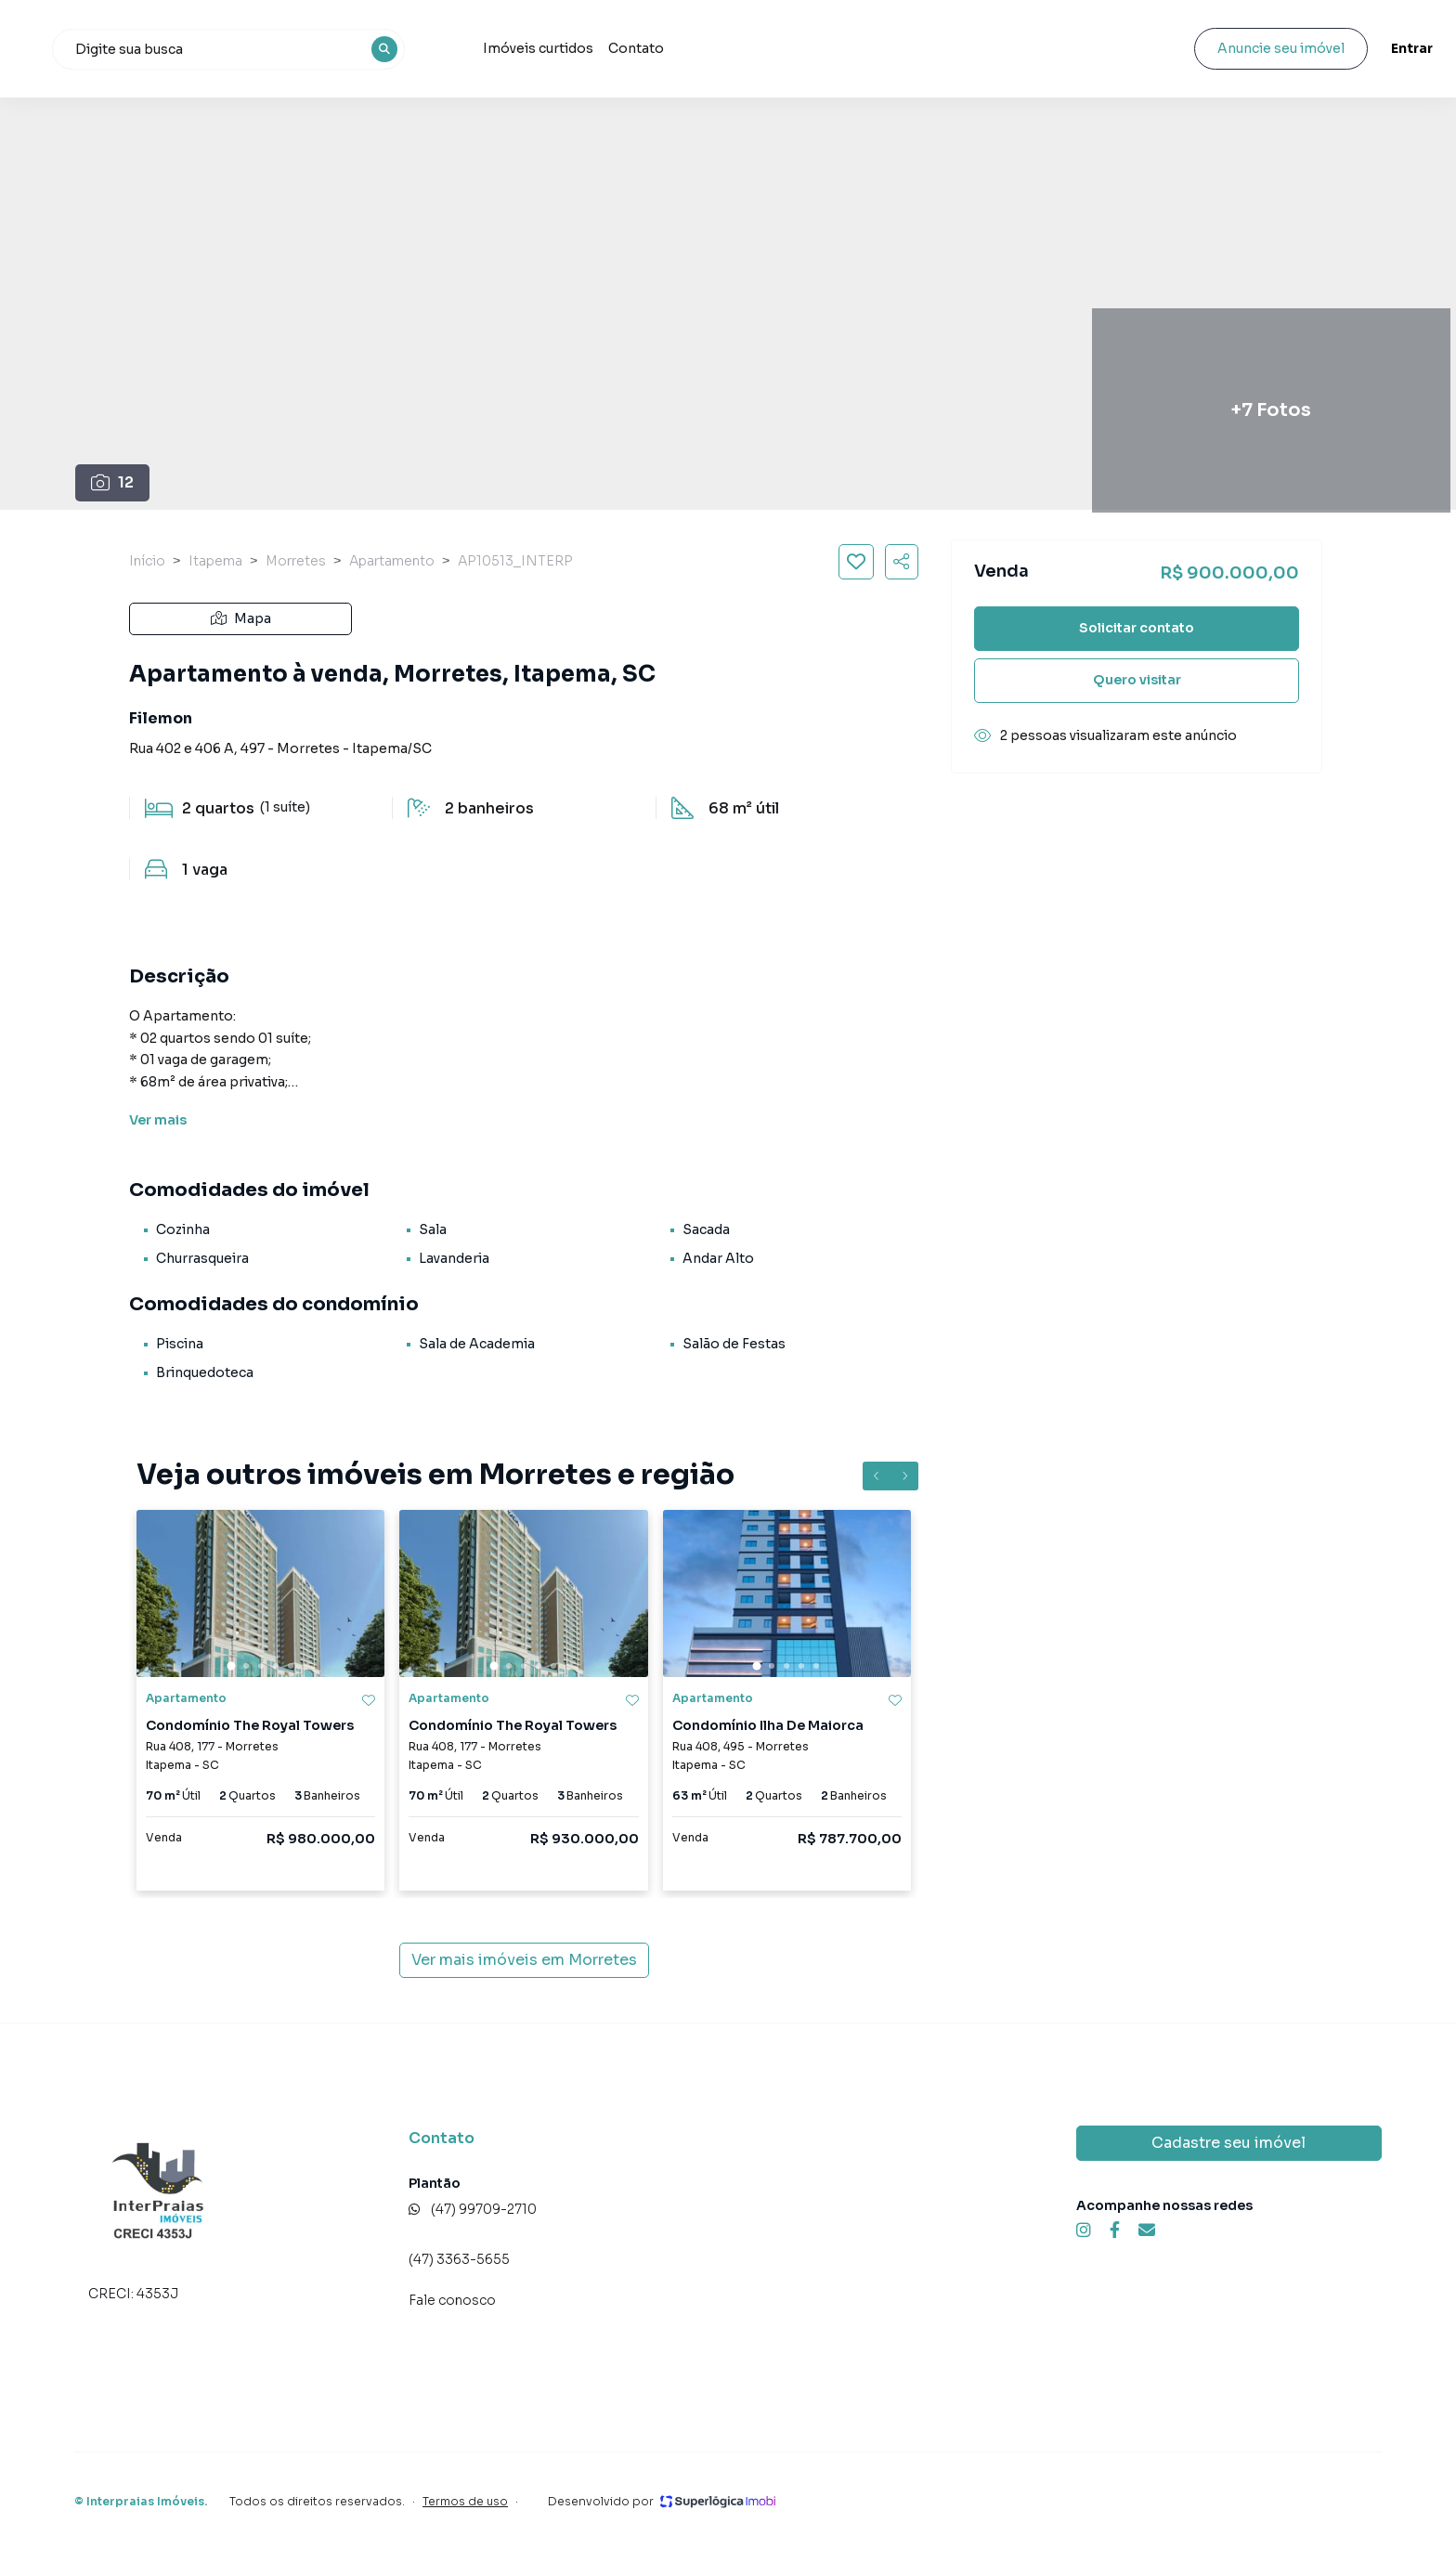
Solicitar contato (1136, 627)
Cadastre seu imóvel (1228, 2142)
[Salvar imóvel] (856, 561)
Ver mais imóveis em (524, 1960)
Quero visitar (1137, 679)
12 (113, 482)
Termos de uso (465, 2501)
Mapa (241, 618)
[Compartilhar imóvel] (901, 561)
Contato (741, 48)
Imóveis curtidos (643, 48)
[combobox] (346, 49)
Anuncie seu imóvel (1229, 48)
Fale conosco (452, 2300)
